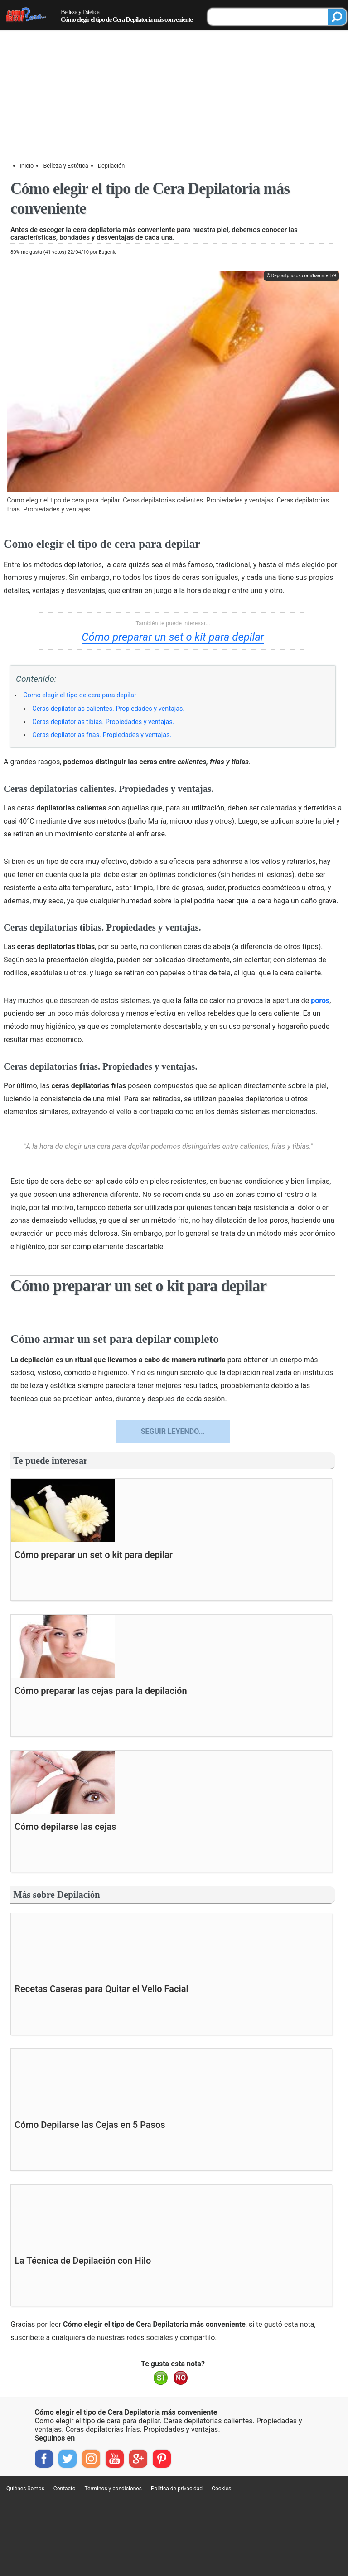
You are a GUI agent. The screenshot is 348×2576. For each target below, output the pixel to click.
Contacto (64, 2488)
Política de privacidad (177, 2488)
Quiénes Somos (25, 2488)
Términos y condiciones (113, 2488)
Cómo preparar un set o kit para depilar (173, 637)
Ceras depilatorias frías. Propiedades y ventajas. (101, 735)
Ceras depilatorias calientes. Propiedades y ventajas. (108, 709)
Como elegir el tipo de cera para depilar (79, 695)
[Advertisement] (174, 68)
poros (320, 1000)
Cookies (221, 2488)
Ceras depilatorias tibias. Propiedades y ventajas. (103, 722)
